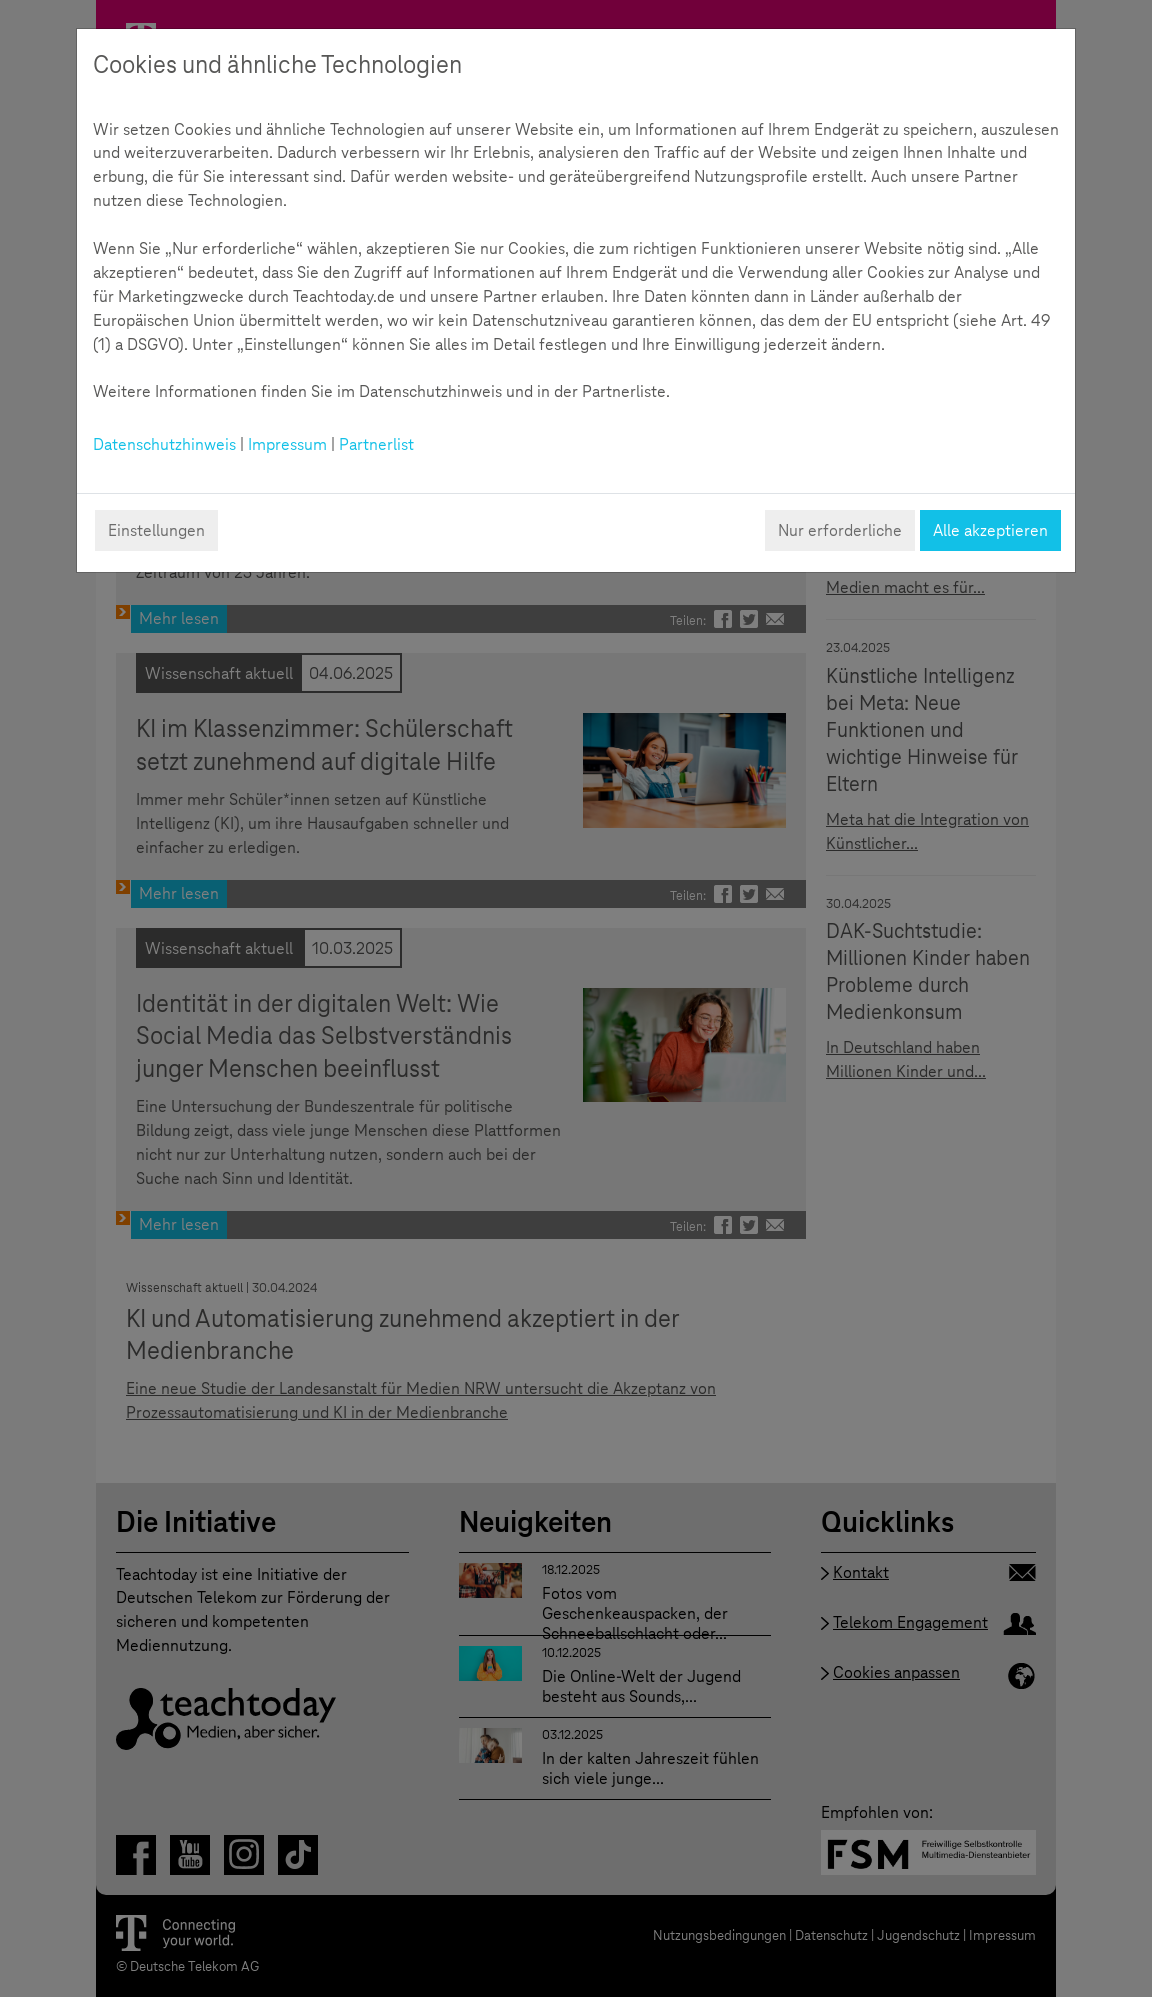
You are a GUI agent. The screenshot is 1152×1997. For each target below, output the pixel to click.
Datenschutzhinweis (164, 444)
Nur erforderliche (840, 530)
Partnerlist (376, 444)
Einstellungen (156, 530)
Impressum (287, 444)
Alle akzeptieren (990, 530)
